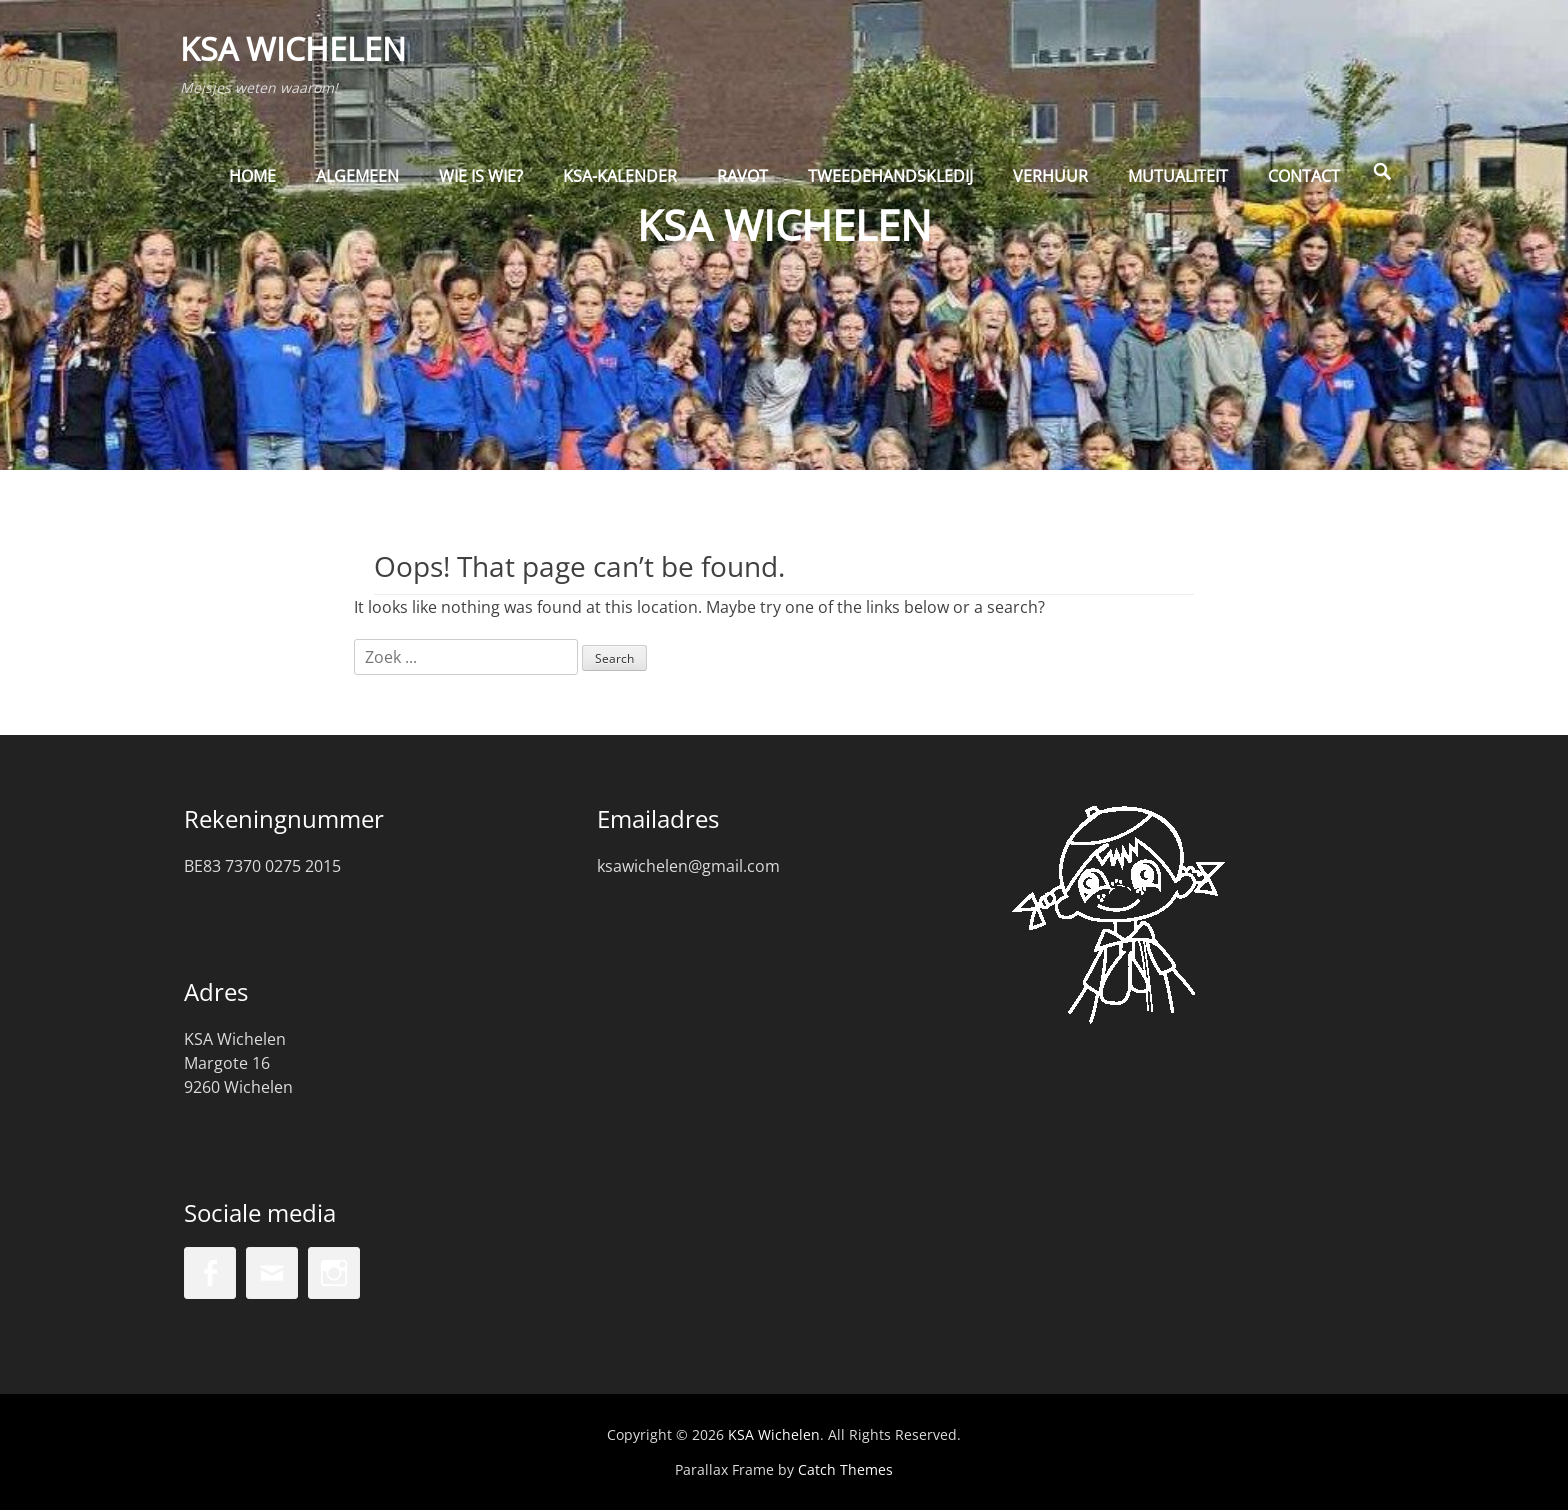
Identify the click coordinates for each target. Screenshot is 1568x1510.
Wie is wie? (481, 187)
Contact (1304, 187)
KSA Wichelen (297, 53)
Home (252, 187)
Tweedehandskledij (890, 187)
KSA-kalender (620, 187)
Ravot (742, 187)
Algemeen (357, 187)
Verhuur (1050, 187)
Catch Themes (845, 1469)
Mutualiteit (1178, 187)
